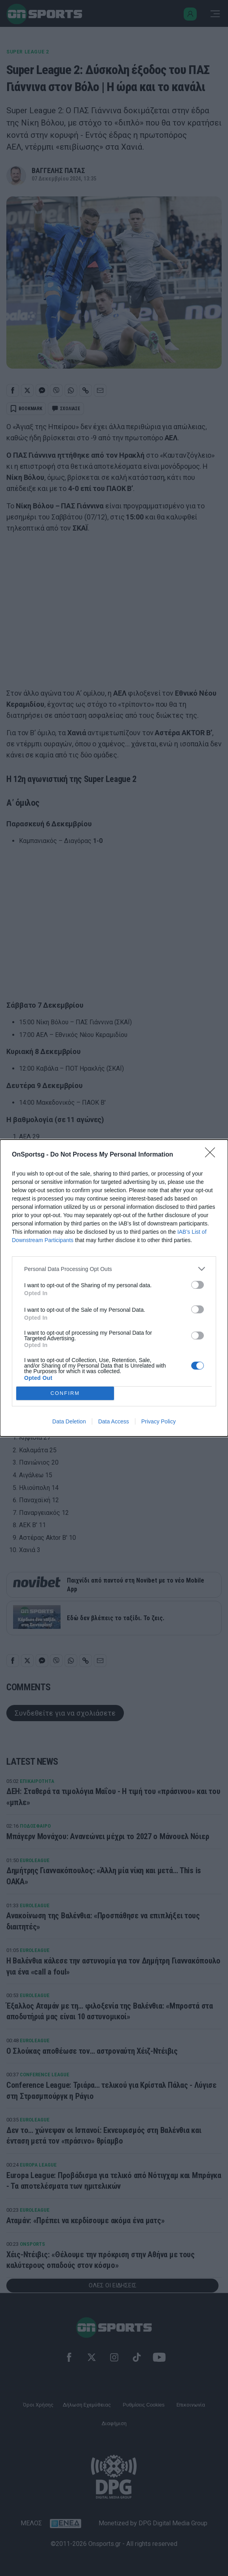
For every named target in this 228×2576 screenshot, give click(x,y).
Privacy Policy (158, 1421)
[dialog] (114, 1288)
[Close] (212, 1154)
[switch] (197, 1285)
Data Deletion (69, 1421)
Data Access (113, 1421)
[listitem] (114, 1269)
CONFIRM (65, 1393)
